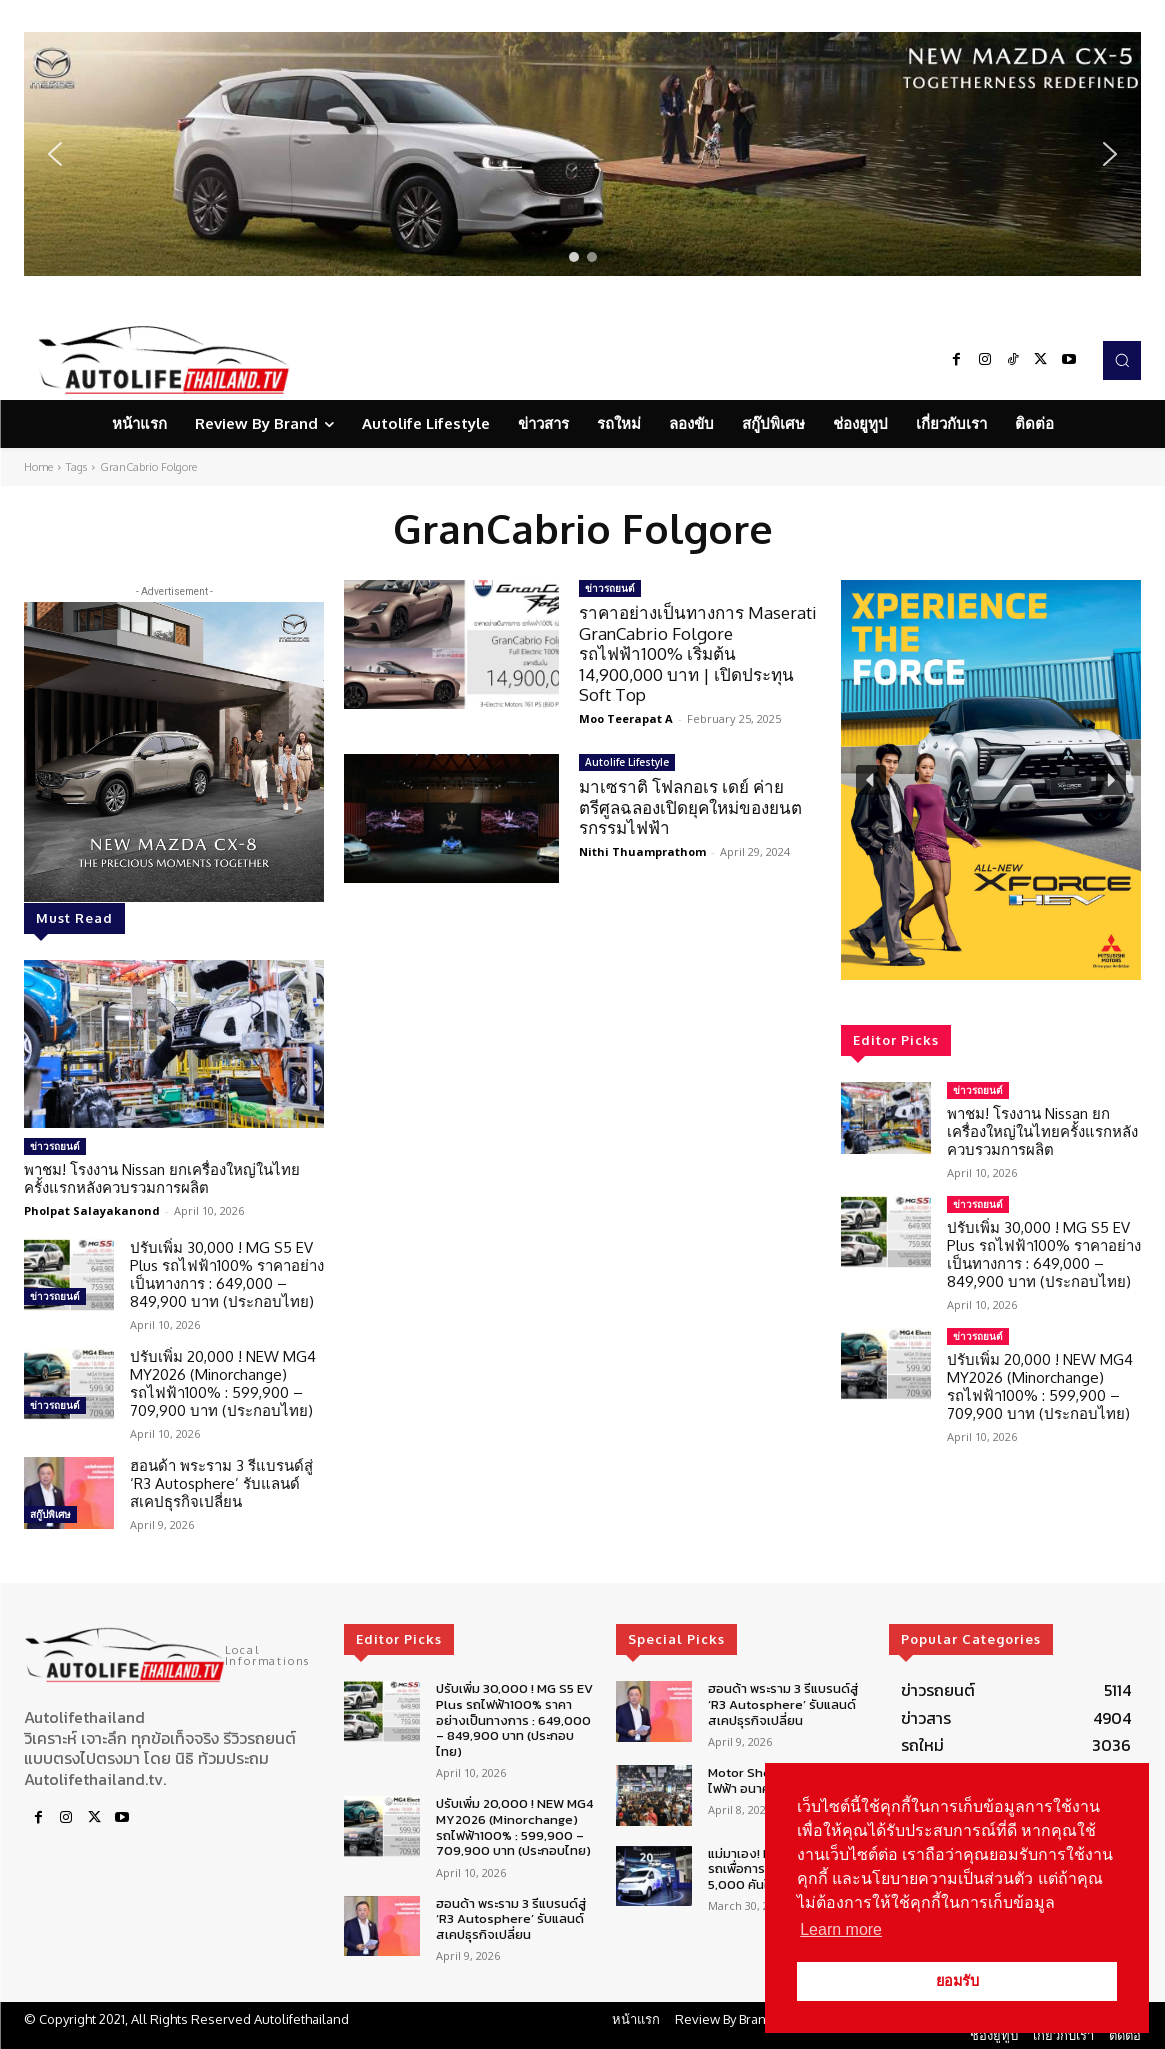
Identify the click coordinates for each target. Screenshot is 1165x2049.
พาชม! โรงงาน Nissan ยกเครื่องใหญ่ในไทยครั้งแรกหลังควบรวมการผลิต (162, 1178)
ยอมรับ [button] (957, 1981)
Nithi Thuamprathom (642, 851)
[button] (582, 154)
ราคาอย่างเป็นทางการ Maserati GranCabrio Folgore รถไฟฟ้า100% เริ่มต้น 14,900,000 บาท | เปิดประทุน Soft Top (698, 653)
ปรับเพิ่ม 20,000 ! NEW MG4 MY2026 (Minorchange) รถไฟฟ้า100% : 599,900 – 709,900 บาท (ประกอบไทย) (223, 1383)
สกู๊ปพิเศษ (50, 1514)
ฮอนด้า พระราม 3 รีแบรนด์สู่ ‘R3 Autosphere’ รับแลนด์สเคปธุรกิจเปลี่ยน (221, 1483)
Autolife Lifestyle (627, 762)
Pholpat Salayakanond (92, 1210)
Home (38, 467)
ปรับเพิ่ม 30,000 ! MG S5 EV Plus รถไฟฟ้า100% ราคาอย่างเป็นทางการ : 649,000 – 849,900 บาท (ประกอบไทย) (227, 1274)
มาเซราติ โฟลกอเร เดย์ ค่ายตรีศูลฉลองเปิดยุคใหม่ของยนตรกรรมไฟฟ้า (690, 807)
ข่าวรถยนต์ (55, 1146)
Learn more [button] (841, 1929)
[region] (582, 154)
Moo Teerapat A (626, 718)
